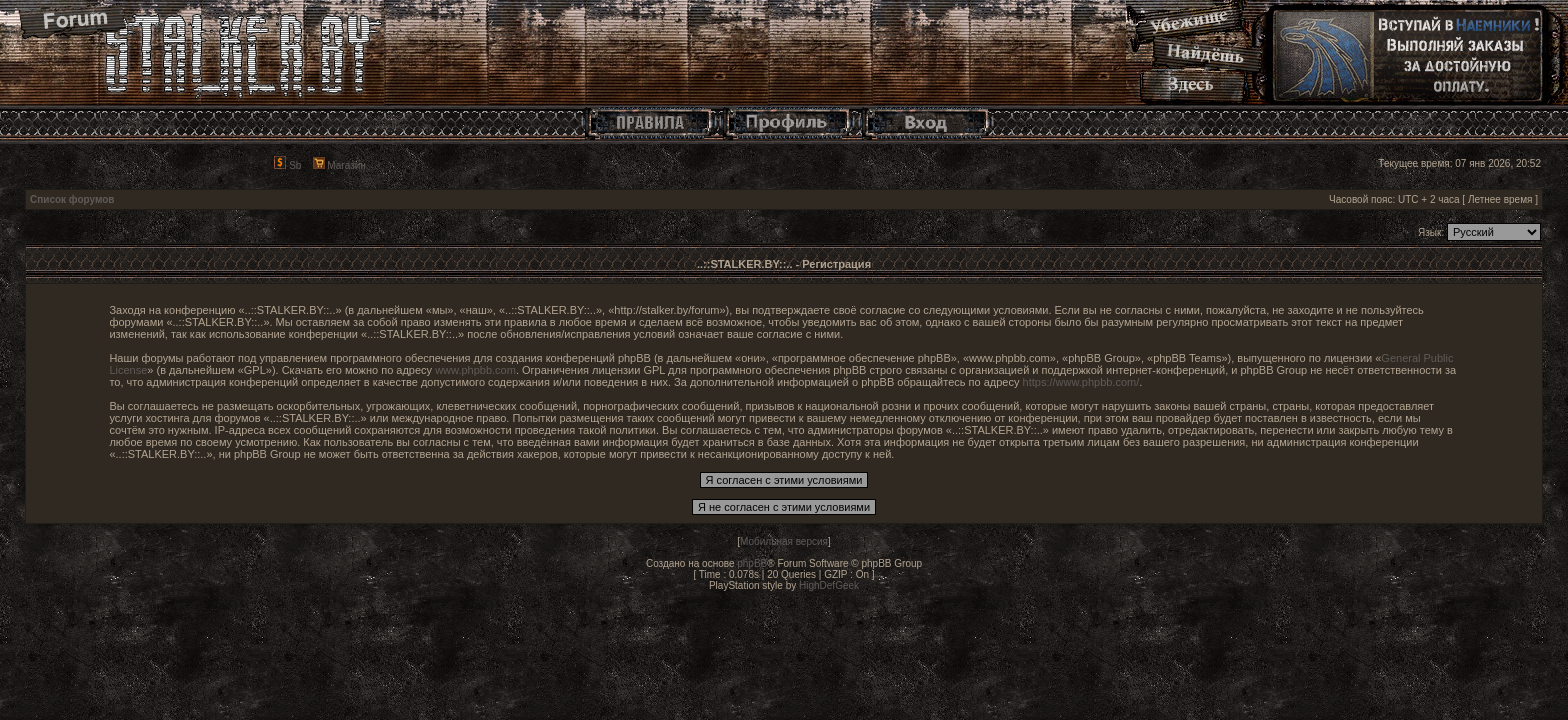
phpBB (752, 563)
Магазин (339, 165)
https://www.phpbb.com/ (1081, 382)
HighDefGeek (829, 585)
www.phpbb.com (475, 370)
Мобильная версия (784, 541)
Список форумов (72, 199)
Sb (287, 165)
